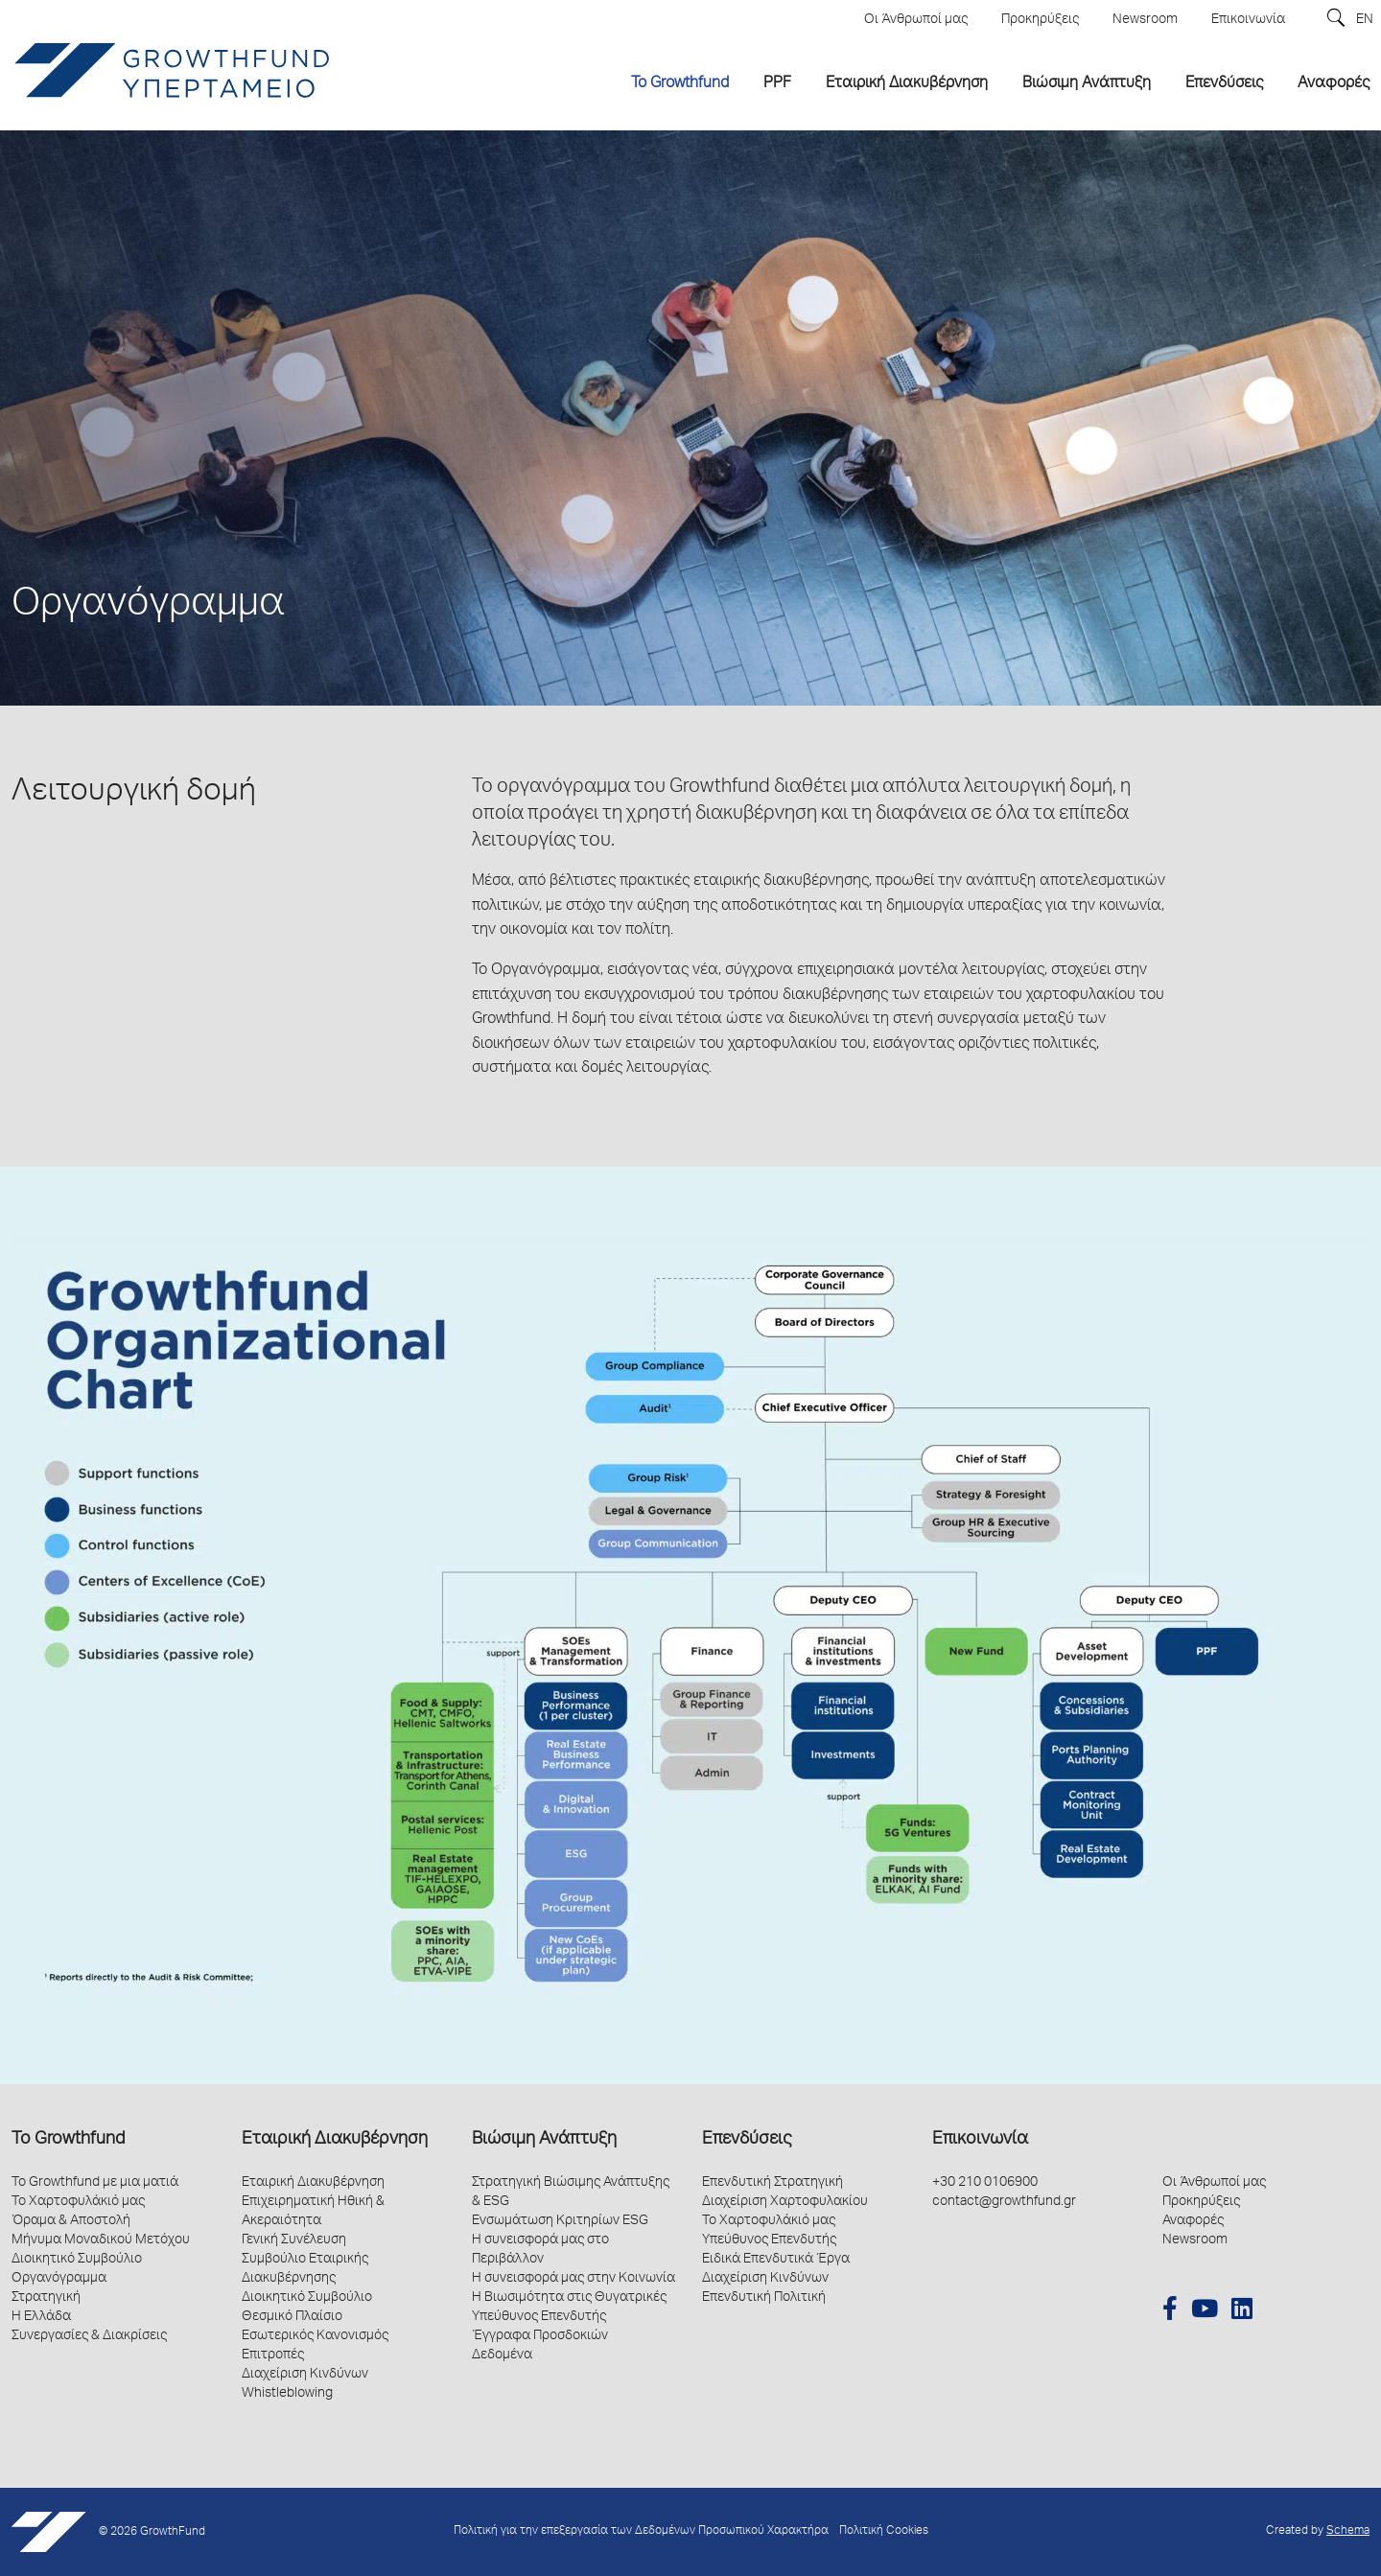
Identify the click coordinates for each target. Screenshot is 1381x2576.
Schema (1347, 2531)
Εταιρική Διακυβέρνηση (335, 2139)
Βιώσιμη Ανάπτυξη (544, 2139)
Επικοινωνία (980, 2139)
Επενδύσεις (746, 2139)
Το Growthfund (68, 2139)
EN (1364, 20)
